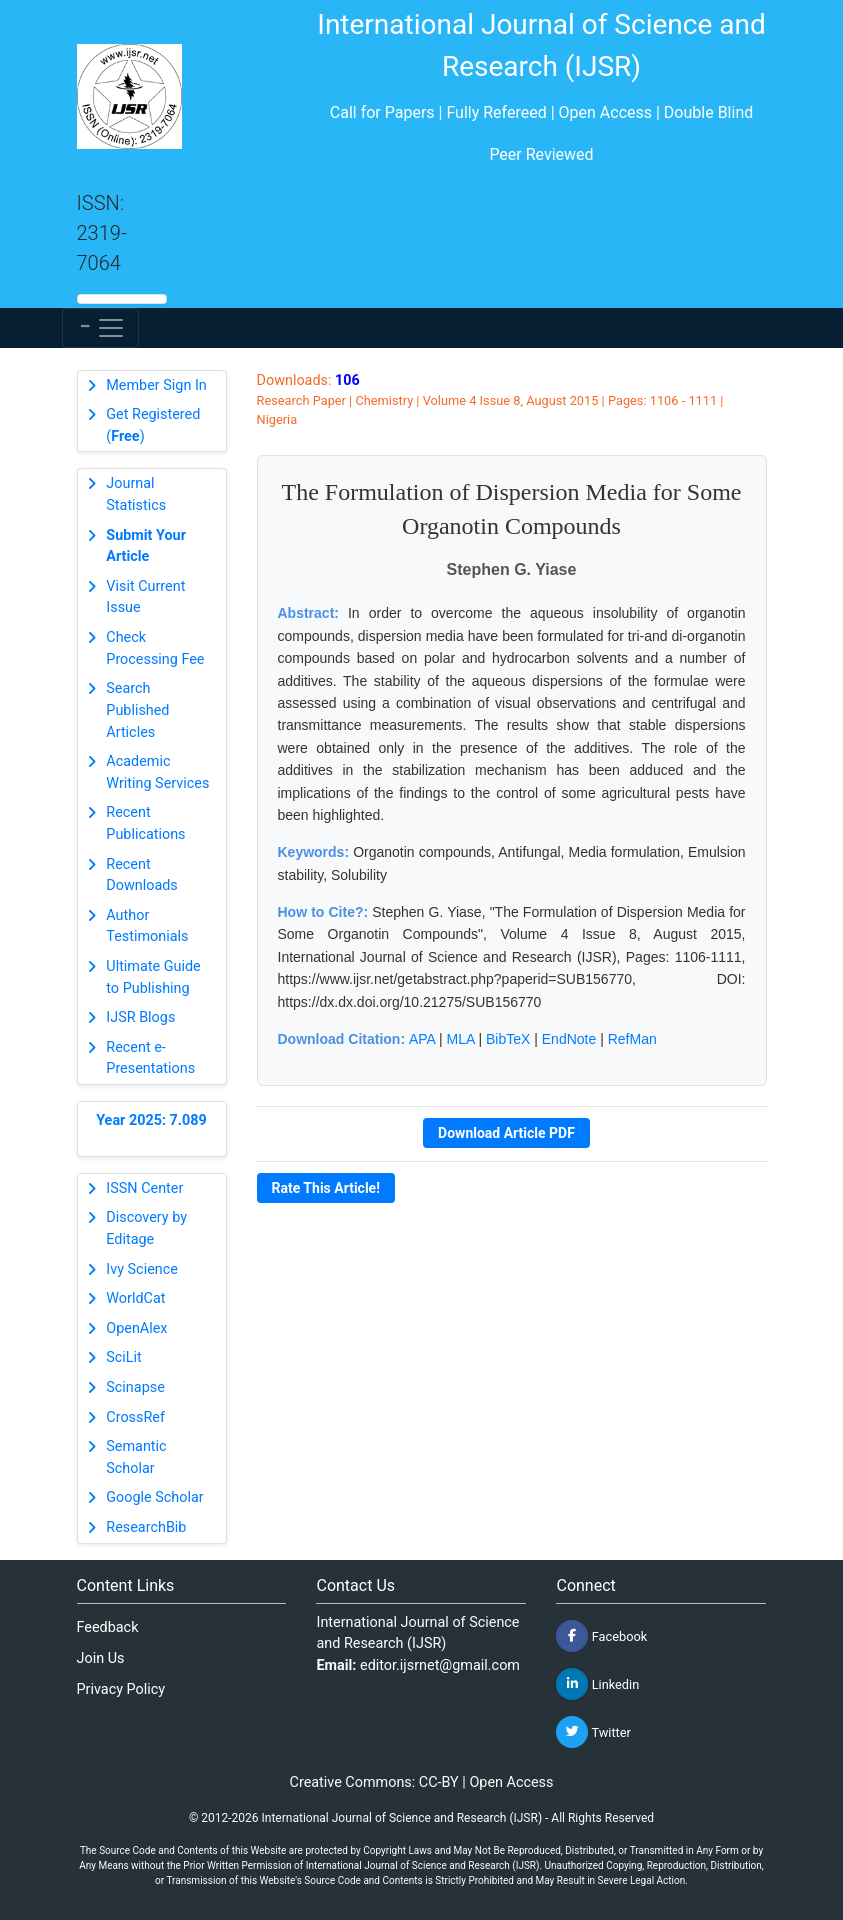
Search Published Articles (137, 710)
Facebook (601, 1636)
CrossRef (135, 1417)
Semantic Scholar (136, 1457)
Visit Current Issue (145, 597)
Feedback (108, 1627)
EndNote (569, 1039)
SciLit (124, 1357)
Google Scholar (154, 1497)
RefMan (632, 1039)
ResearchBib (146, 1527)
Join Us (101, 1658)
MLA (461, 1039)
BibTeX (508, 1039)
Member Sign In (156, 385)
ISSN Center (144, 1188)
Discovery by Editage (146, 1228)
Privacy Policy (121, 1689)
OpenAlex (136, 1328)
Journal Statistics (136, 494)
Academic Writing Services (157, 772)
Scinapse (135, 1387)
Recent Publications (145, 823)
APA (422, 1039)
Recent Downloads (142, 875)
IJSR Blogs (140, 1017)
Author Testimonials (147, 926)
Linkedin (597, 1684)
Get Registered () (153, 425)
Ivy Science (142, 1269)
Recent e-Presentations (150, 1058)
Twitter (593, 1732)
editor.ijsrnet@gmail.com (440, 1665)
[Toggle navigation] (100, 328)
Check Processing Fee (155, 648)
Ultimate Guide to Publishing (153, 977)
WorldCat (135, 1298)
